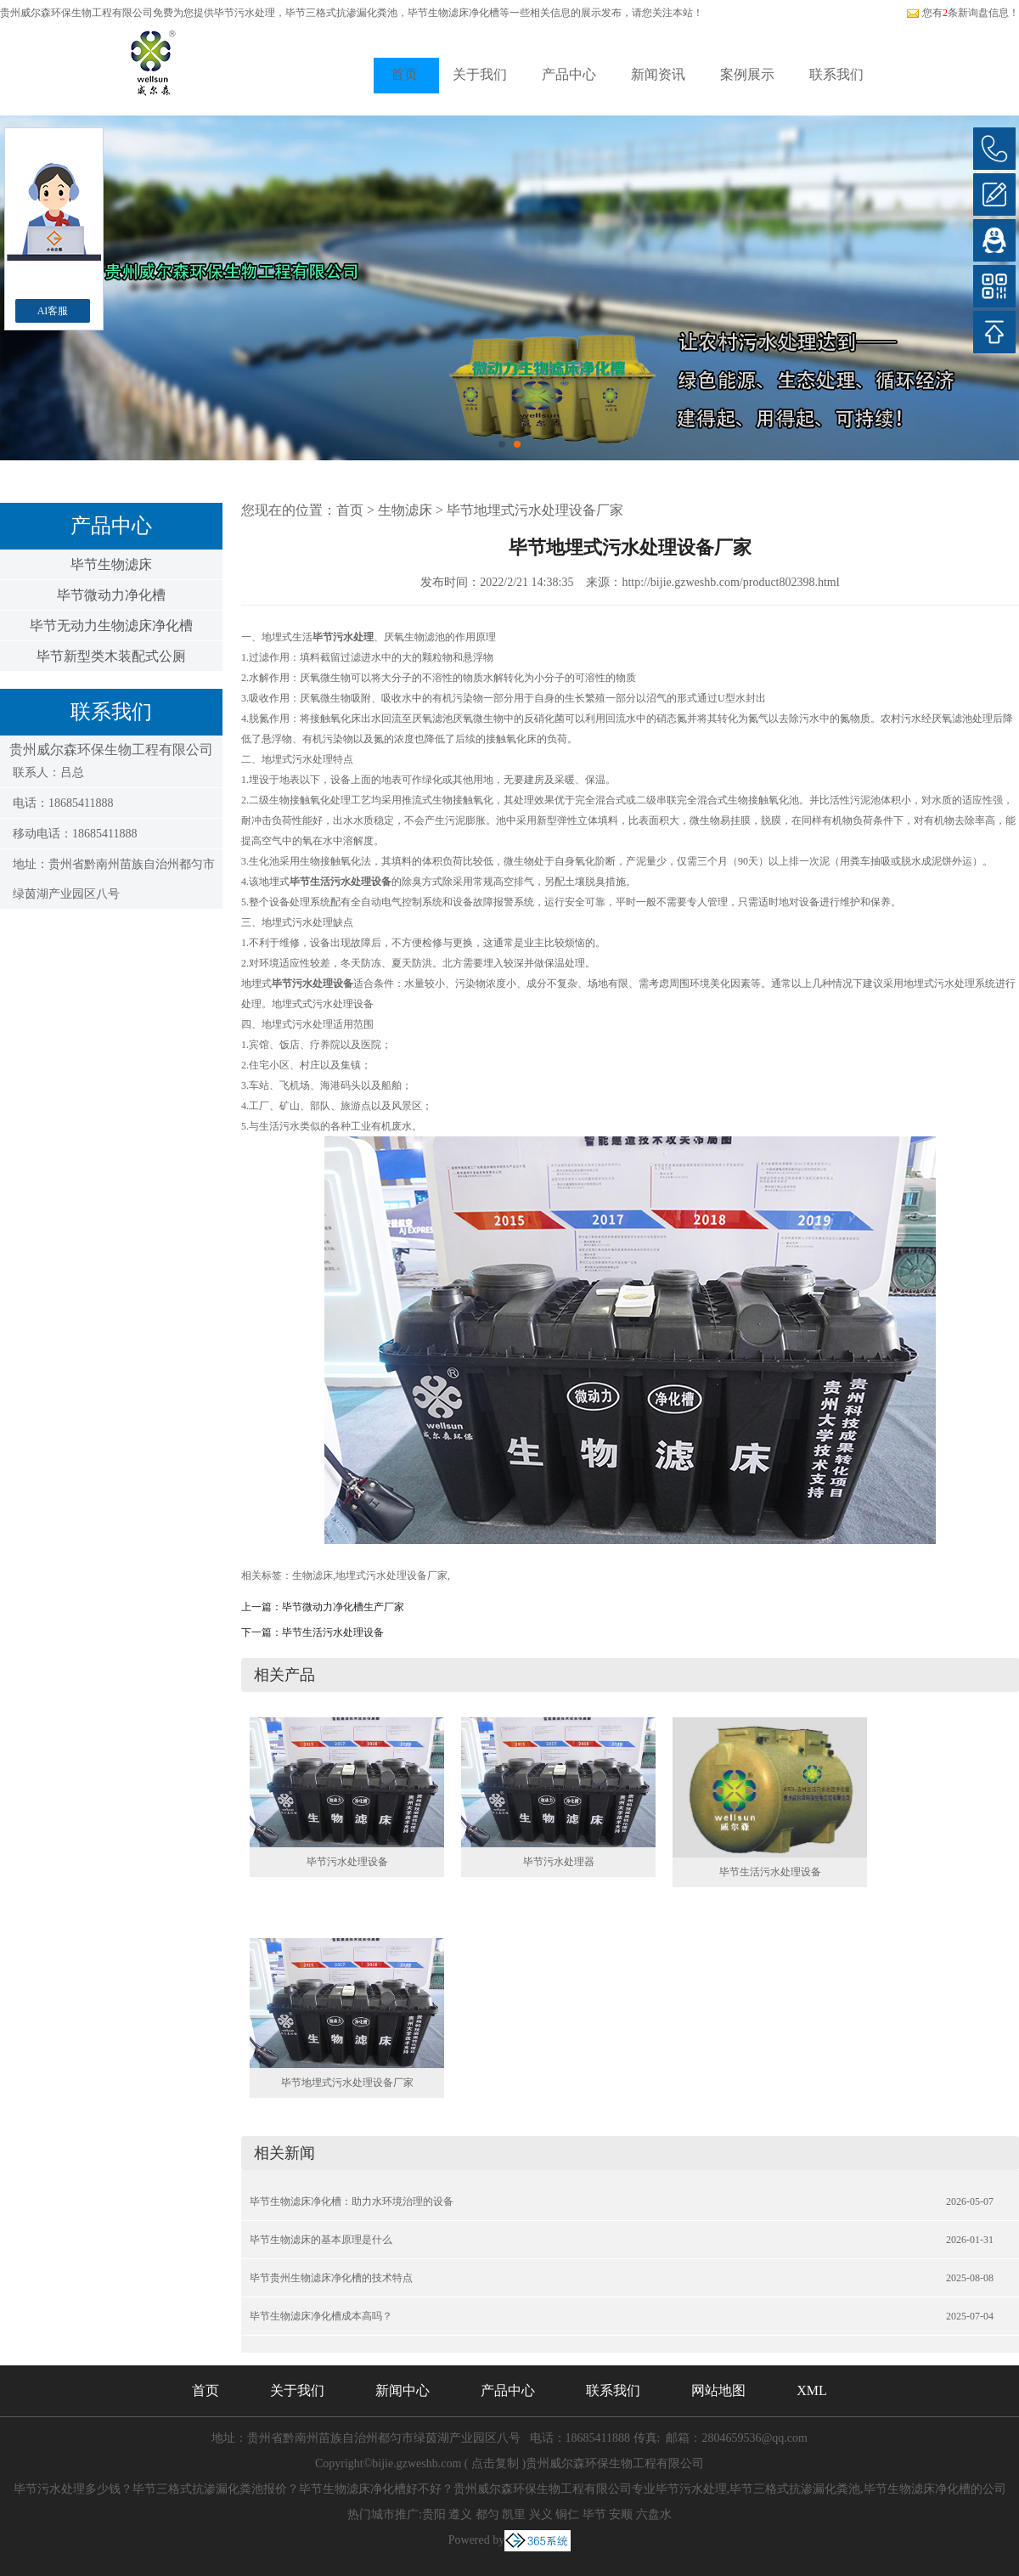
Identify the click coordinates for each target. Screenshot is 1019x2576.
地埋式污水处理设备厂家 (391, 1575)
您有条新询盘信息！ (962, 13)
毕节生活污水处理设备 (333, 1632)
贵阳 (434, 2514)
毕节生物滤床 (111, 564)
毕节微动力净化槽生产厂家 (343, 1607)
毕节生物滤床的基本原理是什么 (321, 2240)
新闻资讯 (658, 74)
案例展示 (747, 74)
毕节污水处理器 (558, 1862)
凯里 (514, 2514)
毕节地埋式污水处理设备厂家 (535, 510)
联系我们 (836, 74)
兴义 (541, 2514)
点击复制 (495, 2463)
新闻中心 (402, 2390)
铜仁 (567, 2514)
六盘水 (654, 2514)
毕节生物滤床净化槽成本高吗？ (321, 2316)
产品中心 (569, 74)
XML (812, 2390)
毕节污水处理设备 (347, 1862)
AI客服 (53, 311)
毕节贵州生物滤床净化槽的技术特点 (331, 2278)
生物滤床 (405, 510)
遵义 (460, 2514)
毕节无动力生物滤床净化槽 (111, 625)
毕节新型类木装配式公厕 (111, 656)
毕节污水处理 (244, 13)
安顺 (621, 2514)
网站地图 (718, 2390)
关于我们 (480, 74)
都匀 (487, 2514)
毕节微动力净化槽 (111, 595)
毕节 (594, 2514)
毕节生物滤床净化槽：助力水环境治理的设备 (351, 2201)
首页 (404, 74)
